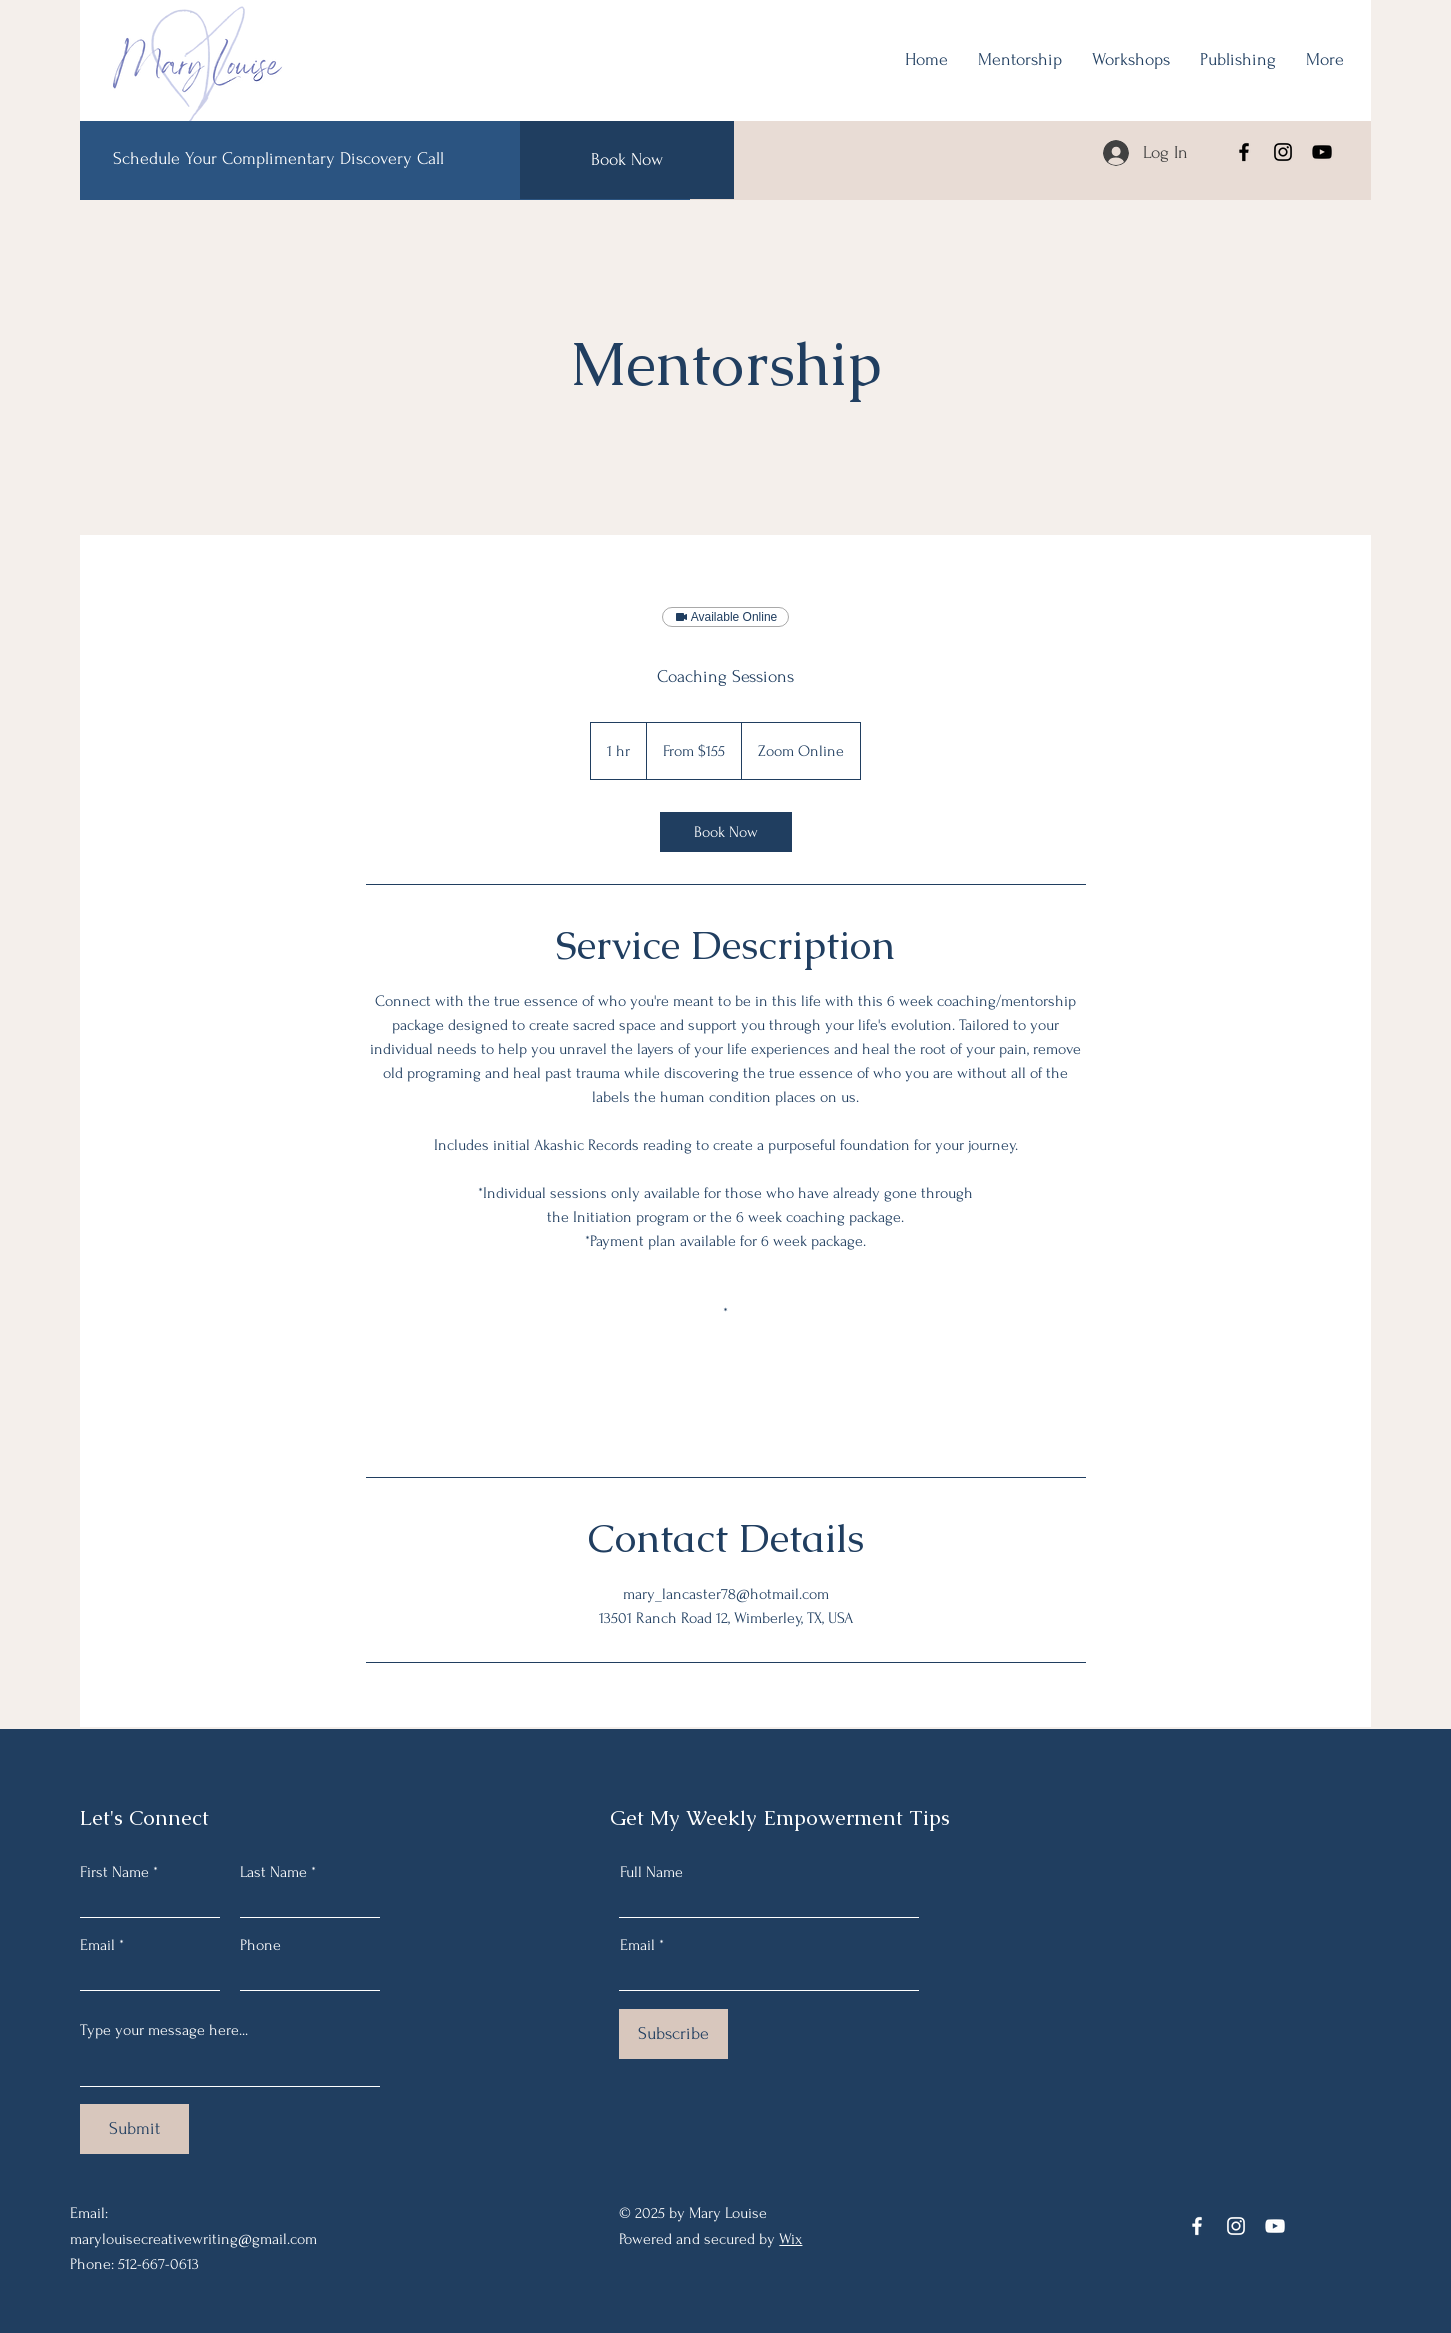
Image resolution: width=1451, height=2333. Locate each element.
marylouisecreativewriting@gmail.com (193, 2239)
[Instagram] (1283, 152)
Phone (260, 1945)
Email (97, 1945)
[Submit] (134, 2129)
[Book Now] (627, 160)
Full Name (651, 1872)
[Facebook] (1244, 152)
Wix (790, 2239)
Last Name (273, 1872)
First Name (114, 1872)
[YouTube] (1322, 152)
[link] (726, 832)
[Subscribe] (673, 2034)
